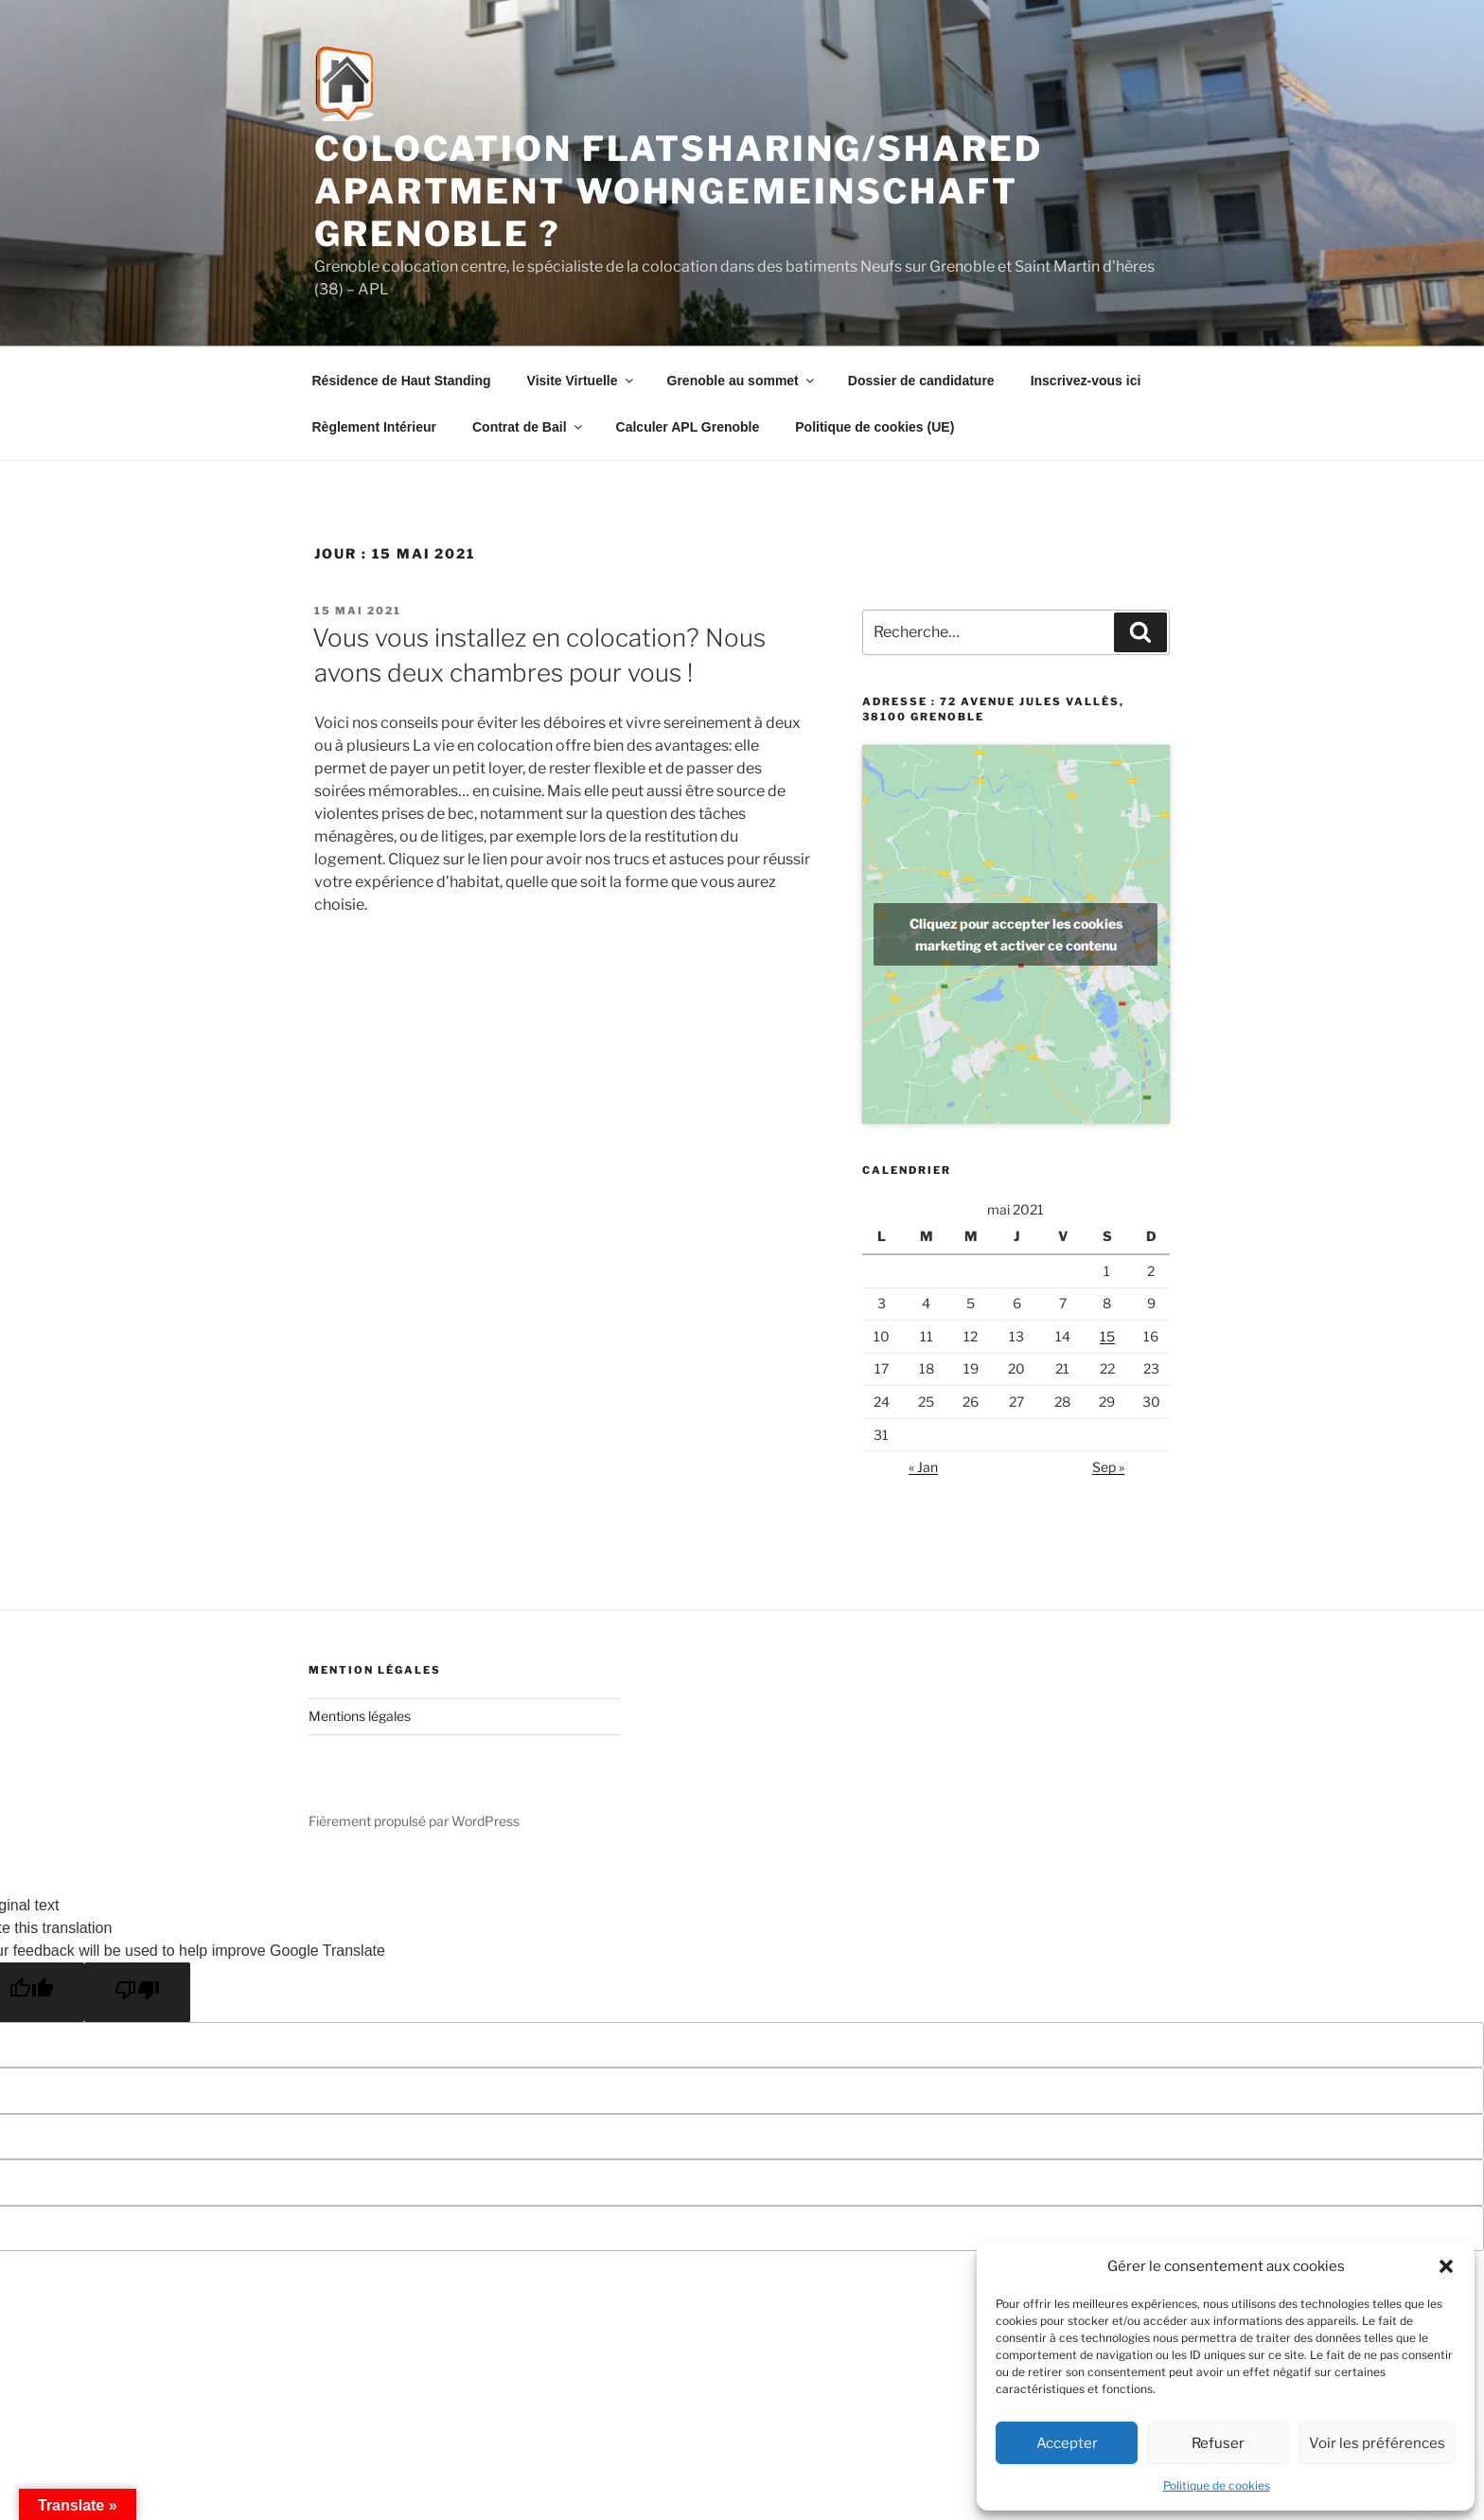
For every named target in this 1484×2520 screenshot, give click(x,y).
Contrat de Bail (528, 427)
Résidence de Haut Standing (401, 380)
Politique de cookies (1216, 2485)
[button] (1446, 2266)
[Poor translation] (137, 1992)
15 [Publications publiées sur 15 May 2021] (1107, 1336)
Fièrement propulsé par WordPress (414, 1821)
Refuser (1218, 2443)
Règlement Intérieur (374, 427)
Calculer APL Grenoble (688, 427)
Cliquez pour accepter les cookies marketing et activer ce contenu (1016, 934)
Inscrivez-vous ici (1086, 380)
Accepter (1067, 2443)
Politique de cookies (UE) (874, 427)
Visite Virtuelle (581, 380)
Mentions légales (360, 1716)
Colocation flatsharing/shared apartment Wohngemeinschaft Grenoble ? (678, 191)
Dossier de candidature (921, 380)
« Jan (923, 1467)
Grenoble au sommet (742, 380)
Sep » (1108, 1467)
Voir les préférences (1377, 2443)
